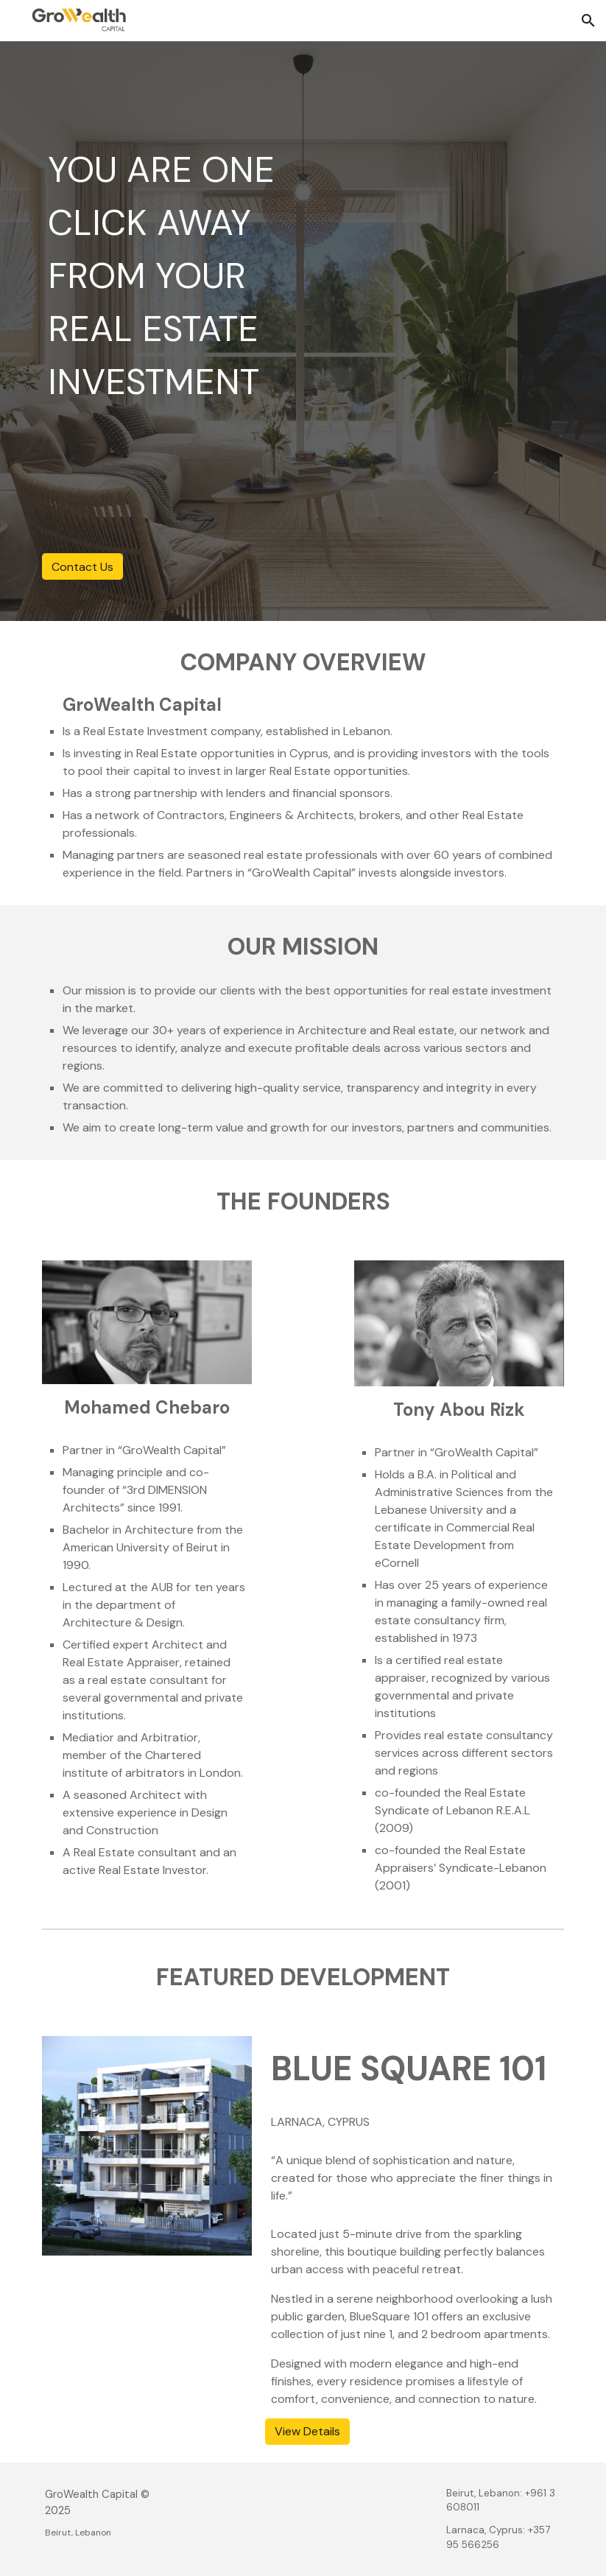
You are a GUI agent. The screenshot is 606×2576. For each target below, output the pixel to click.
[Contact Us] (82, 566)
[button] (588, 20)
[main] (169, 276)
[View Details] (307, 2431)
